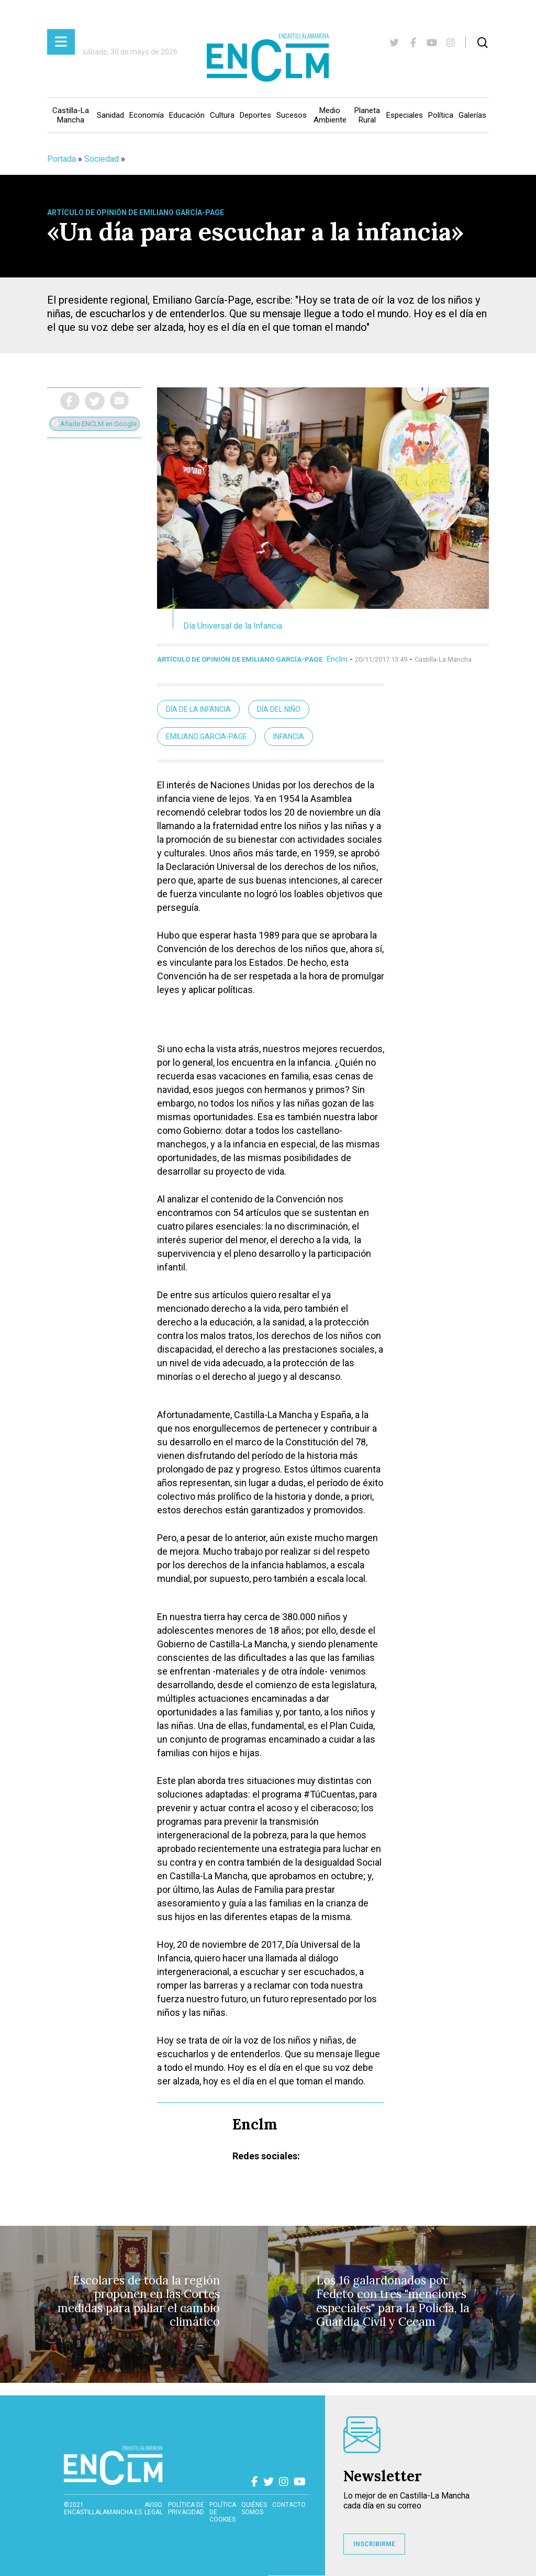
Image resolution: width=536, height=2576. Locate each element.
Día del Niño (278, 709)
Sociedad (101, 159)
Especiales (404, 115)
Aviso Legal (153, 2508)
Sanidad (110, 115)
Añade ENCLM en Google (94, 424)
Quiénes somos (254, 2508)
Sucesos (291, 115)
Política (440, 115)
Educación (187, 115)
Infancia (288, 736)
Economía (146, 115)
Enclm (337, 659)
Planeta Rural (367, 115)
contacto (289, 2504)
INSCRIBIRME (374, 2544)
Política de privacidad (186, 2508)
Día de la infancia (198, 709)
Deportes (255, 115)
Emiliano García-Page (206, 736)
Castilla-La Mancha (70, 115)
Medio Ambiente (330, 115)
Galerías (472, 115)
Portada (61, 159)
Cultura (222, 115)
